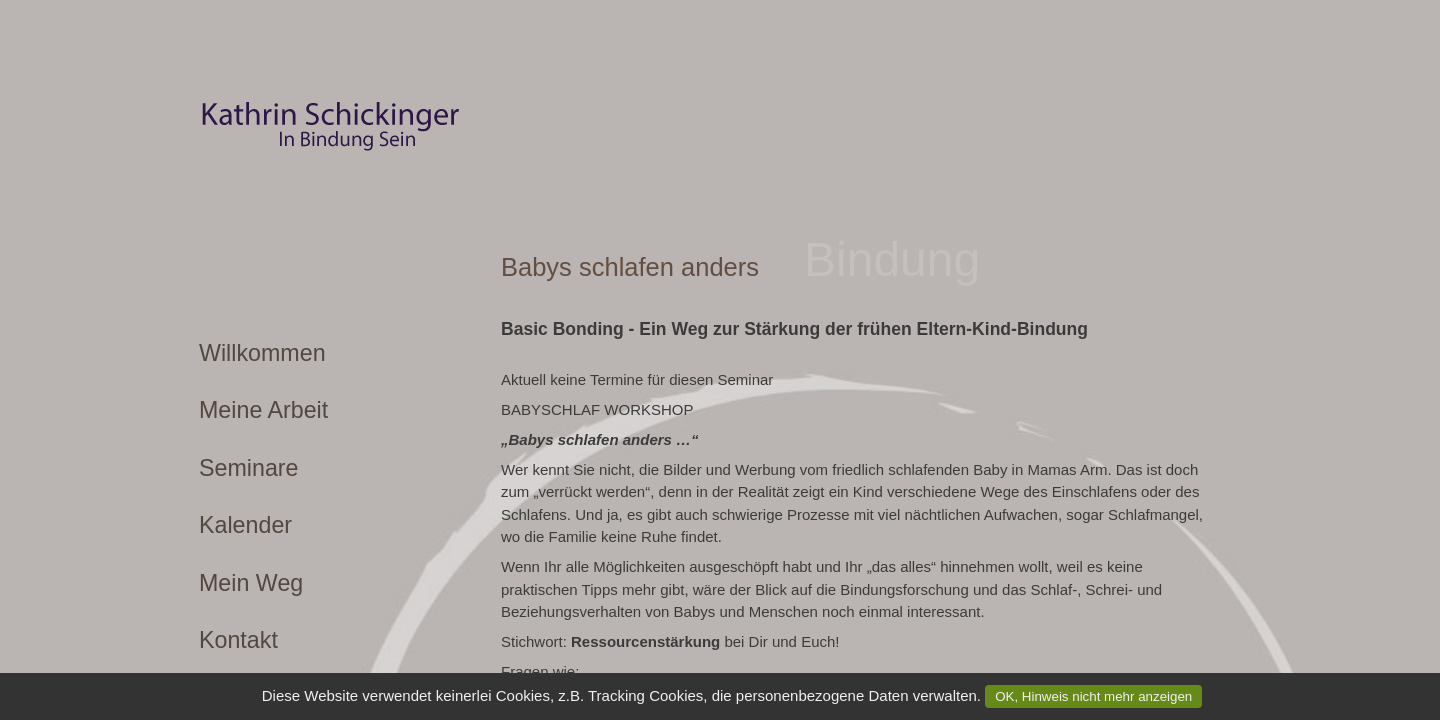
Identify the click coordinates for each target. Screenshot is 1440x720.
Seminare (249, 468)
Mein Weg (251, 583)
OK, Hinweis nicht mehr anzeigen (1093, 696)
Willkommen (262, 353)
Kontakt (238, 640)
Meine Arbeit (263, 410)
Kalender (245, 525)
